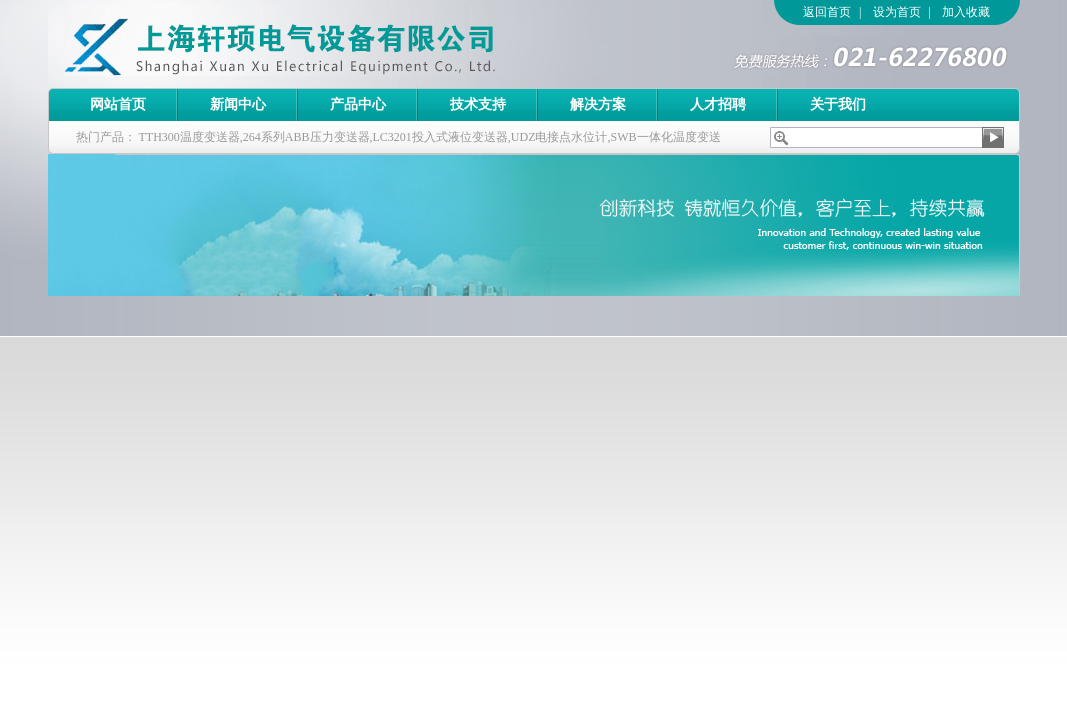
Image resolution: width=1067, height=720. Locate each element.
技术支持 (478, 104)
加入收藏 (966, 12)
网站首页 (118, 104)
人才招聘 (718, 104)
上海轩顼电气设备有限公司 (323, 44)
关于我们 (838, 104)
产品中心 (358, 104)
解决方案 (598, 104)
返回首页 (827, 12)
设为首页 (897, 12)
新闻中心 (238, 104)
